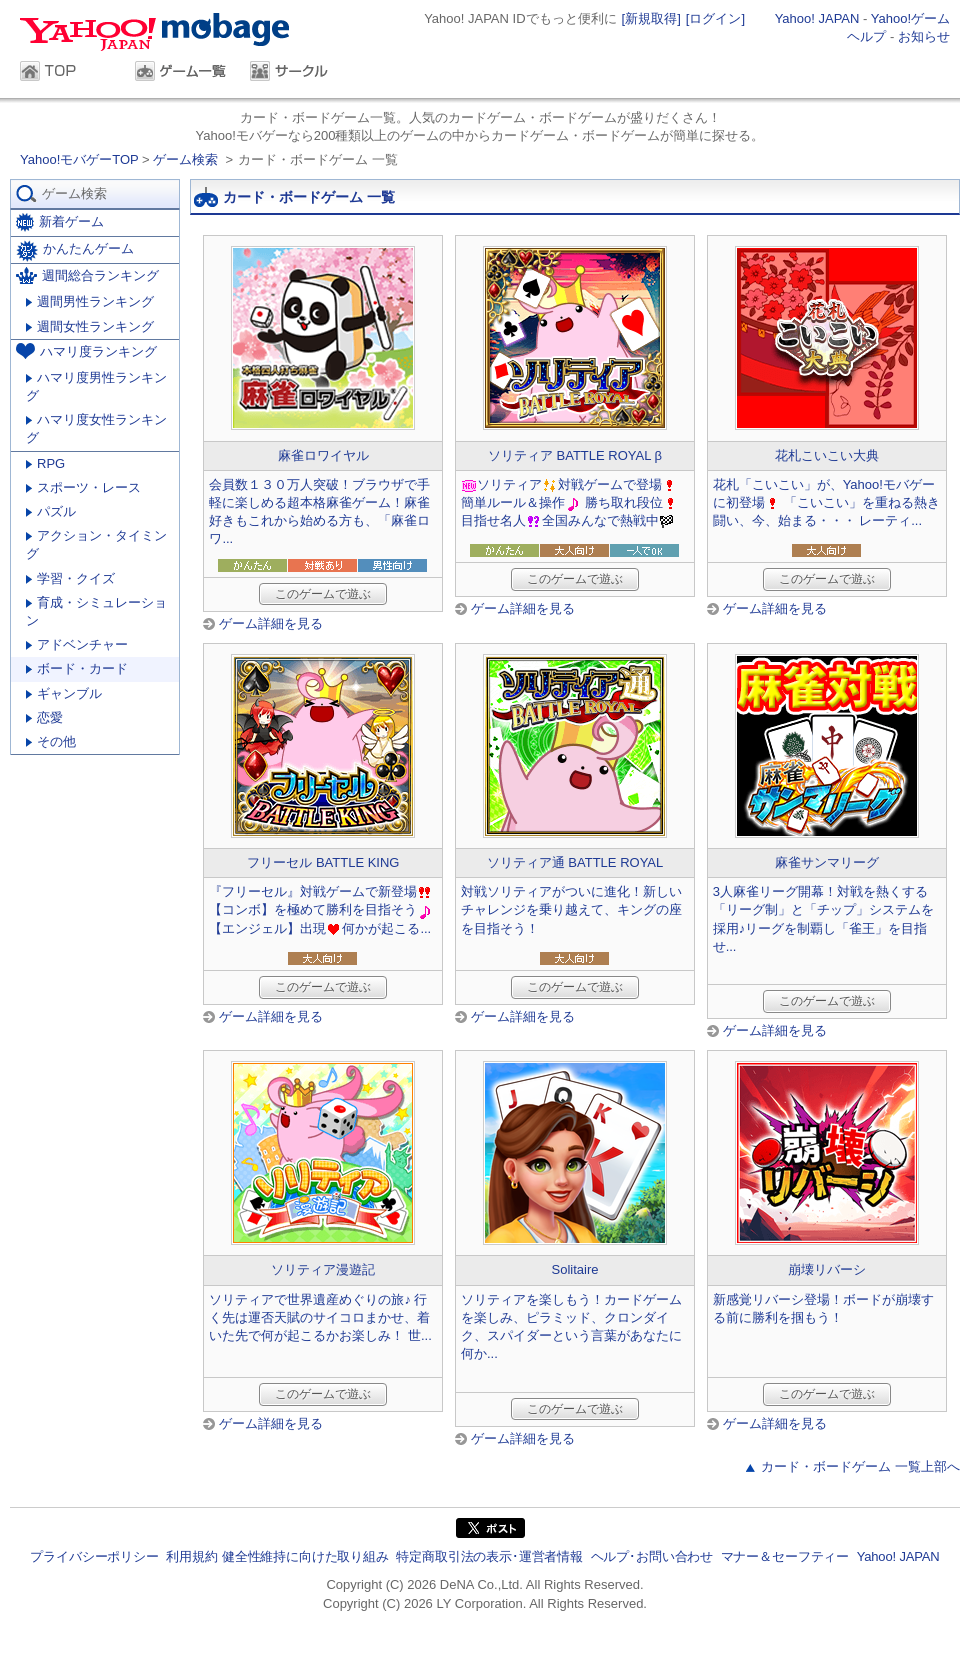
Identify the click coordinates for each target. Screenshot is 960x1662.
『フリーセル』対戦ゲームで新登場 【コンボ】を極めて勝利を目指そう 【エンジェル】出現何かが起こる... (321, 909)
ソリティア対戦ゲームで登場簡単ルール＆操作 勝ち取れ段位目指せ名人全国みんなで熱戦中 (570, 502)
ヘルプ (866, 36)
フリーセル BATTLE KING (323, 862)
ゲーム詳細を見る (271, 623)
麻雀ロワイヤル (323, 455)
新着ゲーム (60, 222)
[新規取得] (651, 18)
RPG (45, 463)
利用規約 (191, 1556)
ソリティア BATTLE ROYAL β (575, 455)
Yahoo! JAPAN (817, 18)
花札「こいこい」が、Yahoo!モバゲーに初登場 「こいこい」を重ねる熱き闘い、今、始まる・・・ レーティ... (827, 502)
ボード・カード (77, 668)
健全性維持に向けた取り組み (305, 1556)
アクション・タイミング (96, 544)
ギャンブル (64, 693)
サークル (297, 73)
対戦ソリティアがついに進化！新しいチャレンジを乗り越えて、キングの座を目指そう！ (571, 909)
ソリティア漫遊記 (323, 1269)
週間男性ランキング (90, 301)
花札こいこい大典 (827, 455)
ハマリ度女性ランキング (96, 428)
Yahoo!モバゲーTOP (81, 159)
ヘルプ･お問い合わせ (652, 1556)
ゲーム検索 (185, 159)
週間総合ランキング (87, 275)
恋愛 (44, 717)
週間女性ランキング (90, 326)
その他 (51, 741)
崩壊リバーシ (827, 1269)
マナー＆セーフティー (785, 1556)
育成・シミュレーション (96, 611)
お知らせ (924, 36)
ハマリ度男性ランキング (96, 386)
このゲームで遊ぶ (323, 594)
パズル (51, 511)
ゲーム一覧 (182, 73)
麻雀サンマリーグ (827, 862)
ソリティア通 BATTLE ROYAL (575, 862)
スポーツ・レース (83, 487)
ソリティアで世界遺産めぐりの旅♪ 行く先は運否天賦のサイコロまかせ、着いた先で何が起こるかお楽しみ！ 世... (320, 1317)
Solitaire (575, 1269)
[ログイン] (715, 18)
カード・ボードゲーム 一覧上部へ (860, 1466)
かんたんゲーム (75, 251)
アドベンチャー (77, 644)
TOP (67, 73)
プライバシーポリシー (94, 1556)
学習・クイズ (70, 578)
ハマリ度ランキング (86, 351)
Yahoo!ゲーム (910, 18)
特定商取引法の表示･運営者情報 (489, 1556)
